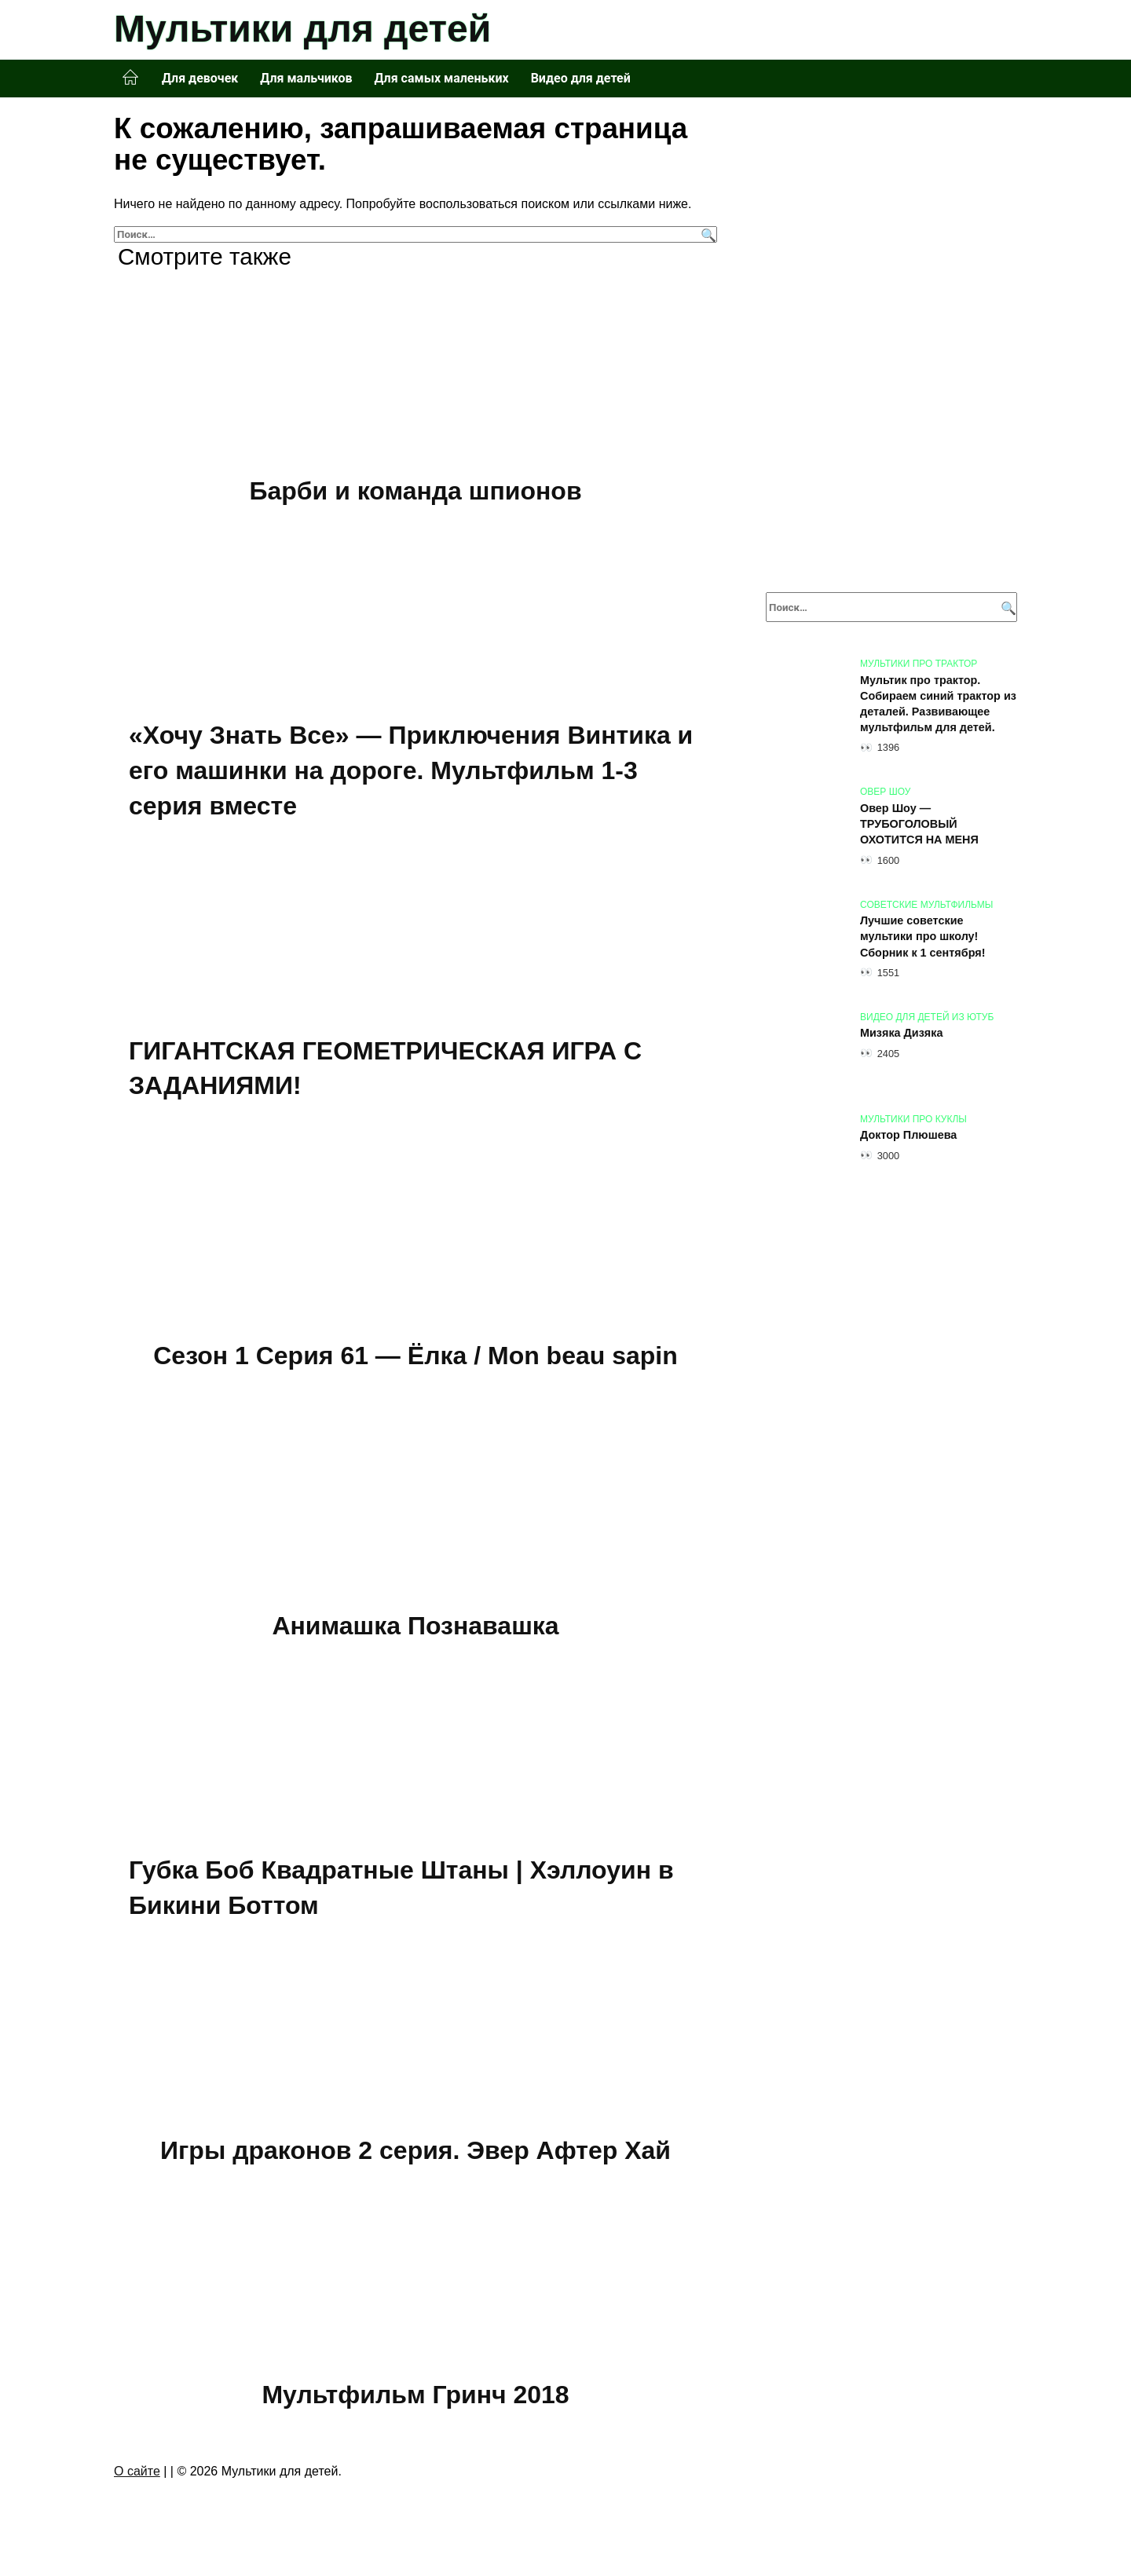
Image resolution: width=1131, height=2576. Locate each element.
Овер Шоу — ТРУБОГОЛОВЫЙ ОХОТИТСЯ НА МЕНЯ (919, 824)
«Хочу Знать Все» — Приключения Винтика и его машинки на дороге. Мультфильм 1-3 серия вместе (411, 771)
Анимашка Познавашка (415, 1626)
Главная (130, 78)
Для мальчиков (306, 78)
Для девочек (200, 78)
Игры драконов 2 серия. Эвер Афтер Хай (415, 2150)
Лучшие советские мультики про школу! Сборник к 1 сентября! (922, 937)
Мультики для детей (302, 28)
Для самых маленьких (442, 78)
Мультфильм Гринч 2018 (415, 2394)
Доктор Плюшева (908, 1135)
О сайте (137, 2471)
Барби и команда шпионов (415, 491)
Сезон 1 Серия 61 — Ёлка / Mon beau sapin (415, 1355)
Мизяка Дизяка (901, 1033)
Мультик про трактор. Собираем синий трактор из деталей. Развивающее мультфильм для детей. (938, 704)
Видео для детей (581, 78)
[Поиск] (706, 234)
